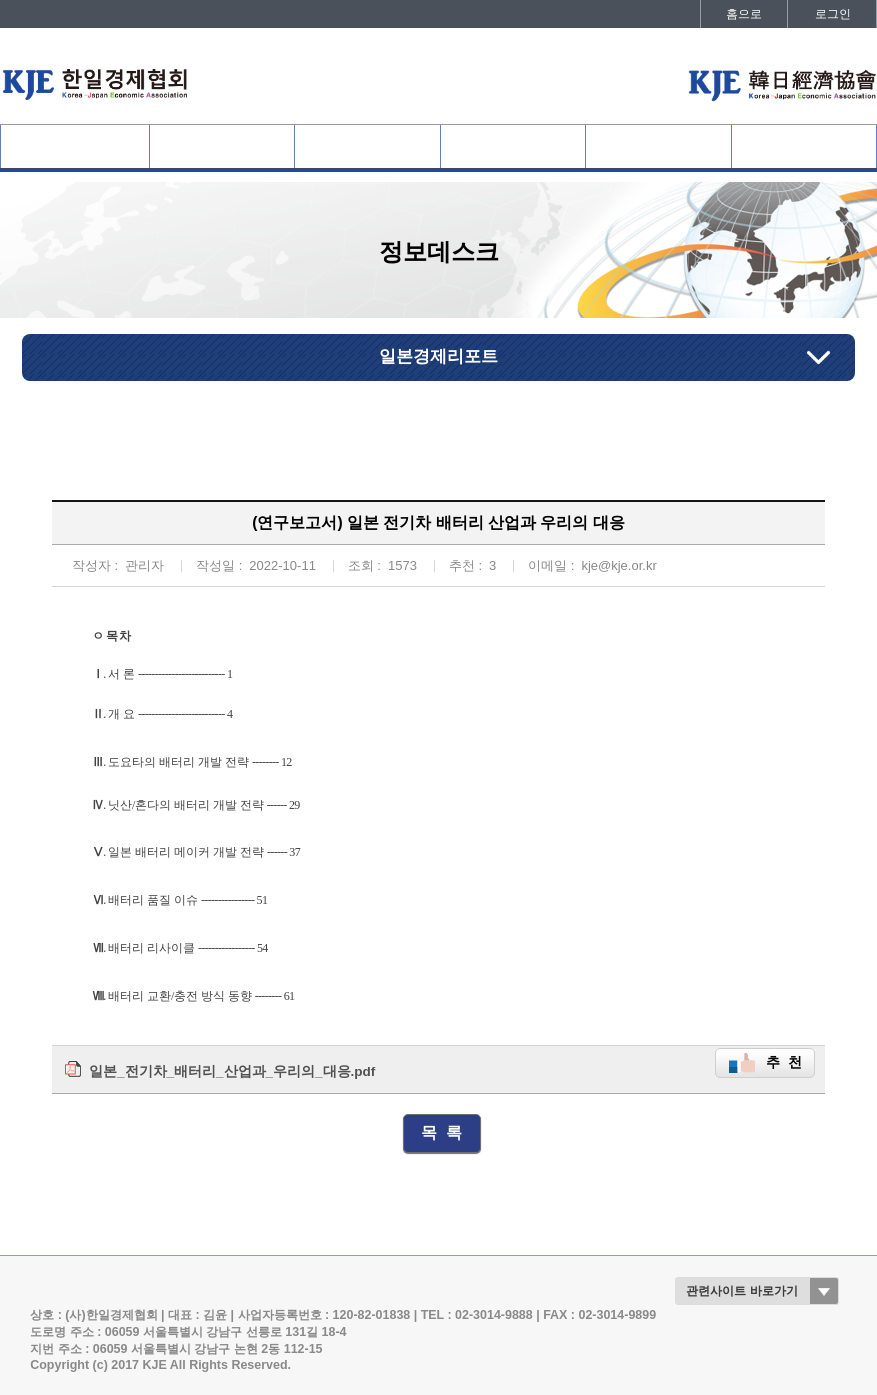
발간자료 (804, 146)
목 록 (441, 1132)
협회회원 (222, 146)
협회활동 (513, 146)
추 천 (784, 1062)
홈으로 (744, 14)
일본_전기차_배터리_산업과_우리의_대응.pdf (232, 1071)
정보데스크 (658, 146)
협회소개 (75, 146)
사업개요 (368, 146)
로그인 (833, 14)
